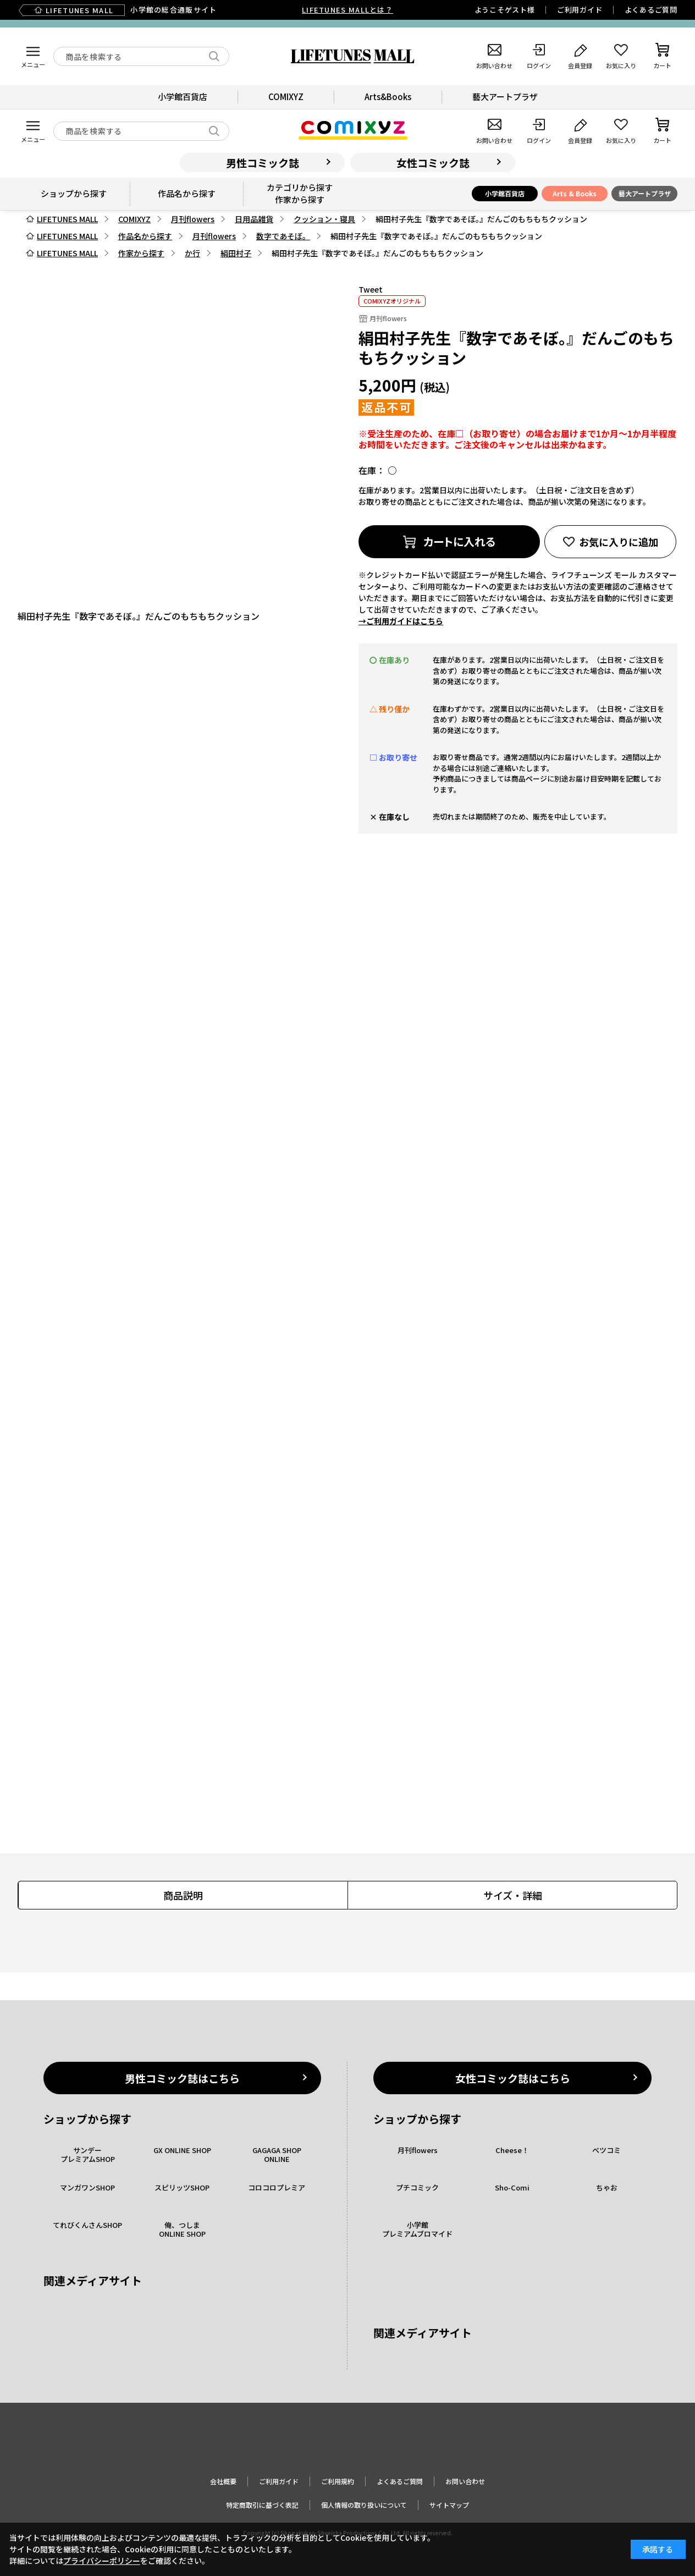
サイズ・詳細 (512, 1895)
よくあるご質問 (651, 9)
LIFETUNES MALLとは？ (347, 9)
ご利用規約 (337, 2481)
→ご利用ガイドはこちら (400, 620)
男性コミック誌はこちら (182, 2078)
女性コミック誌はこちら (512, 2078)
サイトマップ (449, 2504)
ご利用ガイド (580, 9)
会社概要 (223, 2481)
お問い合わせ (465, 2481)
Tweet (370, 289)
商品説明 (183, 1895)
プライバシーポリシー (101, 2560)
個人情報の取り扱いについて (364, 2504)
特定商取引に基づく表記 (262, 2504)
